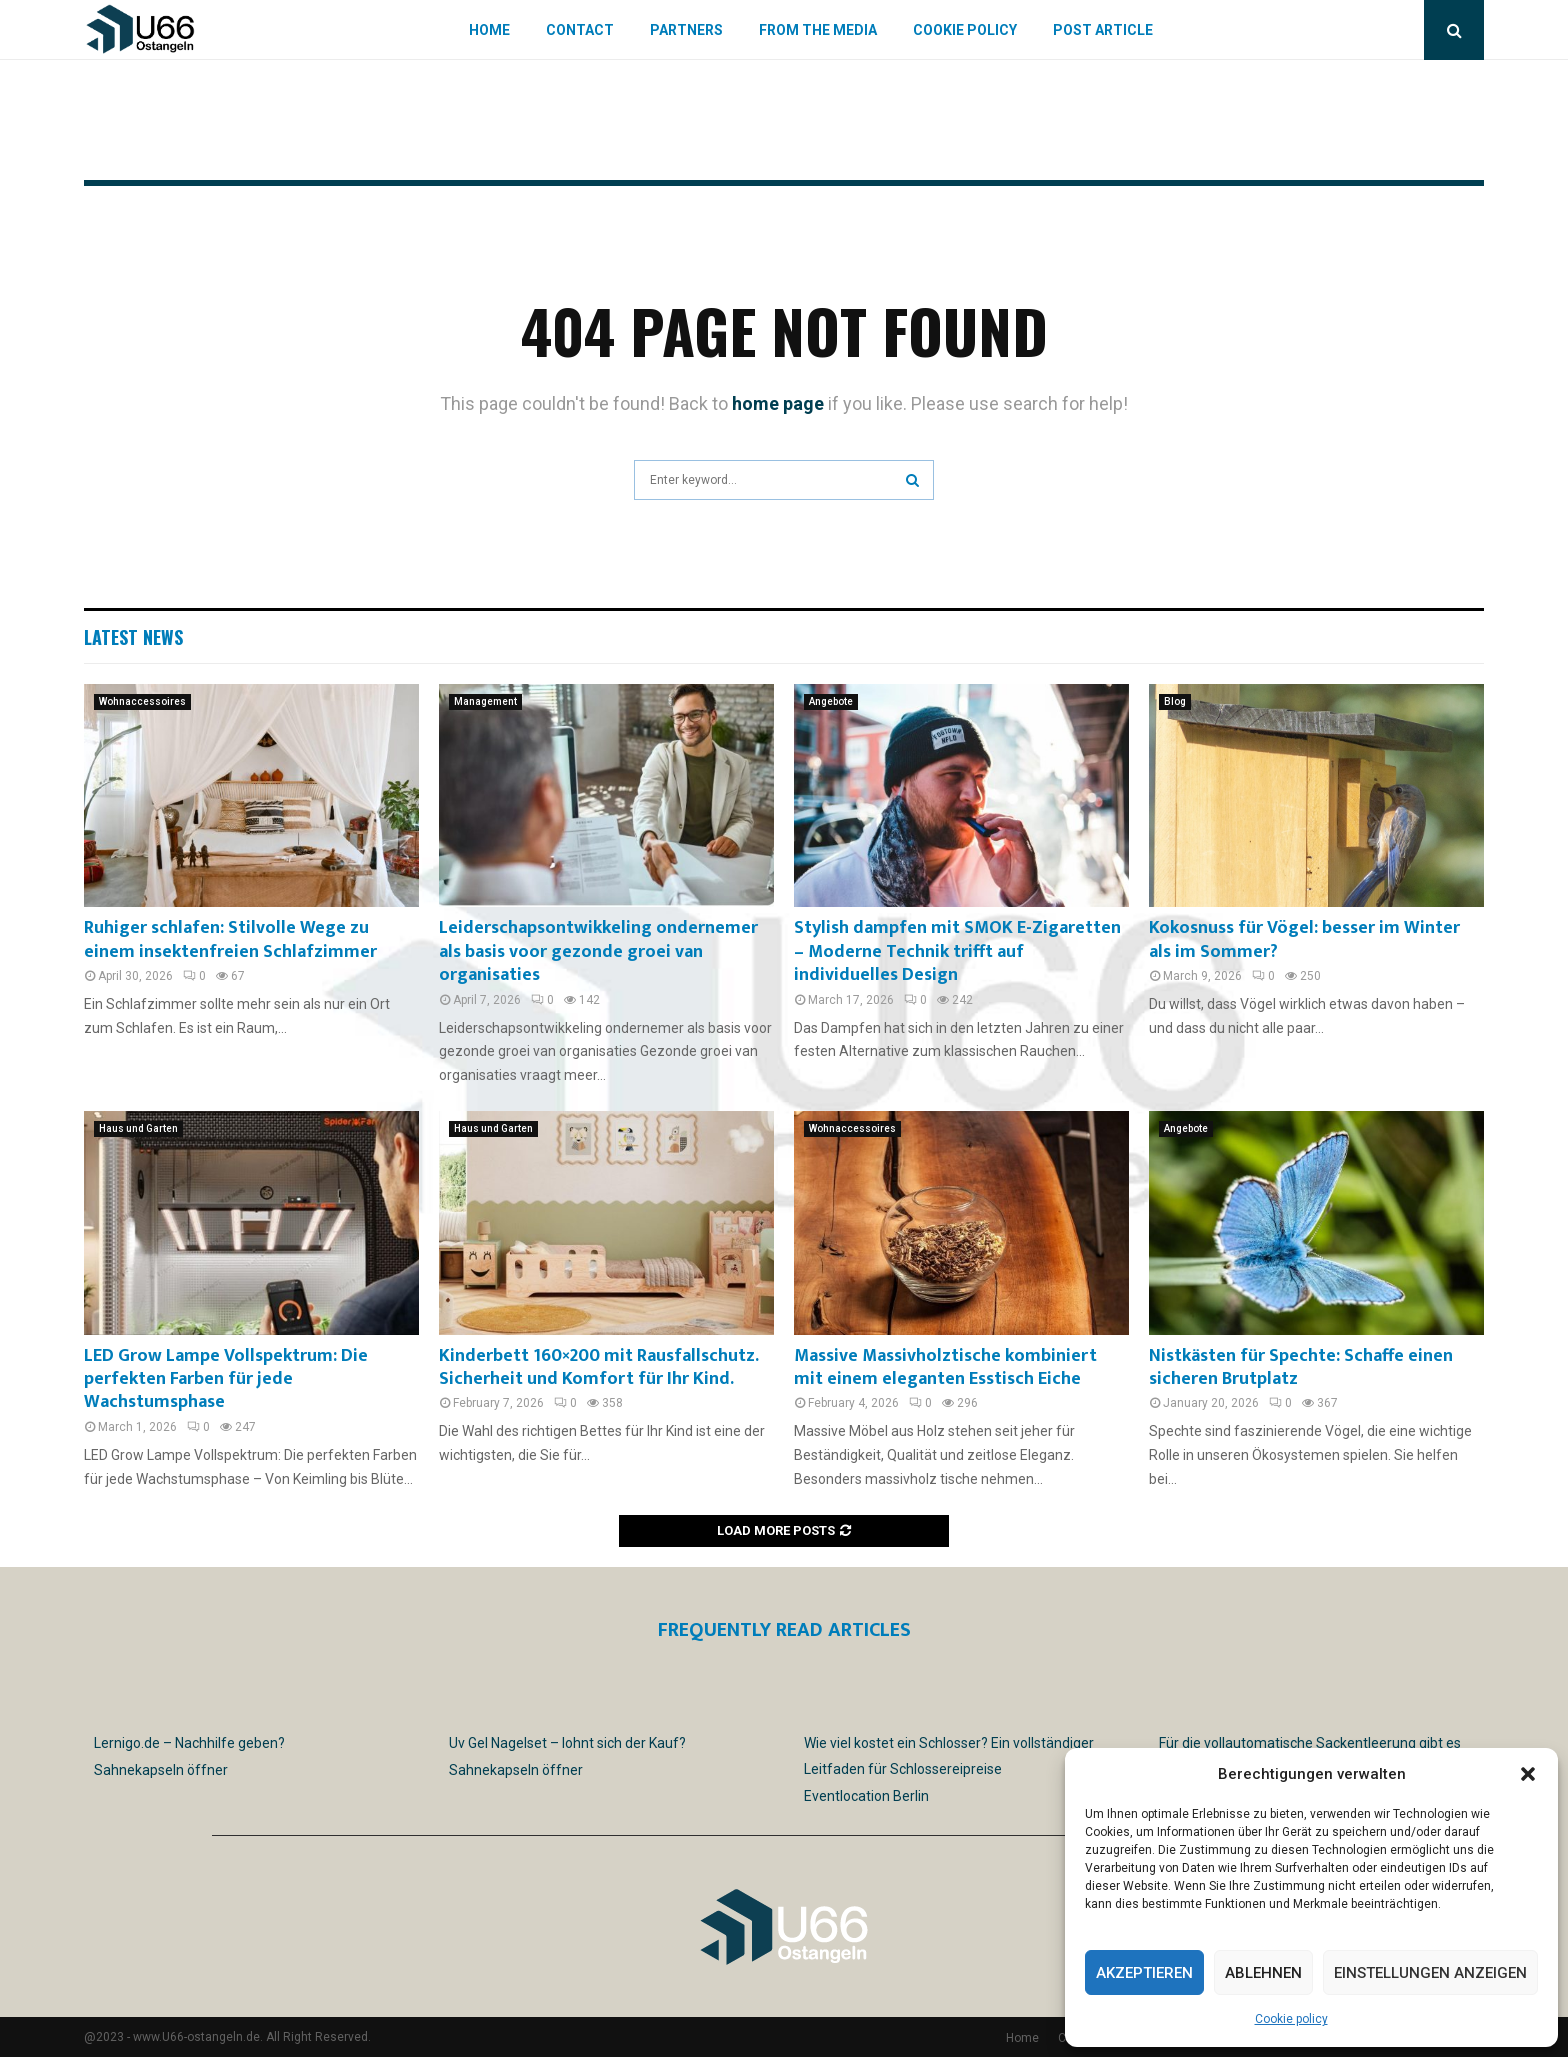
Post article (1103, 30)
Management (485, 701)
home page (778, 403)
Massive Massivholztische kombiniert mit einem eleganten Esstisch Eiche (945, 1367)
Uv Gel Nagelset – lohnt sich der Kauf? (567, 1743)
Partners (686, 30)
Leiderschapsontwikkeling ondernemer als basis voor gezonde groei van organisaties (598, 951)
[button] (1528, 1774)
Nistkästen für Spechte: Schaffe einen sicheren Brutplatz (1301, 1367)
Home (489, 30)
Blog (1175, 701)
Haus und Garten (138, 1128)
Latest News (133, 637)
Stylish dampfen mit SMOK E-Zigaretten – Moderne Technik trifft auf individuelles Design (957, 951)
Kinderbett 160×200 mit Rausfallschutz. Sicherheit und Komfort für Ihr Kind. (598, 1367)
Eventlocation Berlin (866, 1796)
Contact (580, 30)
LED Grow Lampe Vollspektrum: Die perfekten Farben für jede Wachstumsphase (226, 1379)
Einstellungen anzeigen (1430, 1973)
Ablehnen (1263, 1973)
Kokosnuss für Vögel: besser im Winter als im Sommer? (1304, 939)
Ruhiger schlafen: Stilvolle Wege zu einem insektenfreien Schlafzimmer (230, 939)
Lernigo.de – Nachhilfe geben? (189, 1743)
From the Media (818, 30)
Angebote (831, 701)
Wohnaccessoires (142, 701)
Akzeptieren (1144, 1973)
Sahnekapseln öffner (161, 1770)
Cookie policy (1291, 2019)
